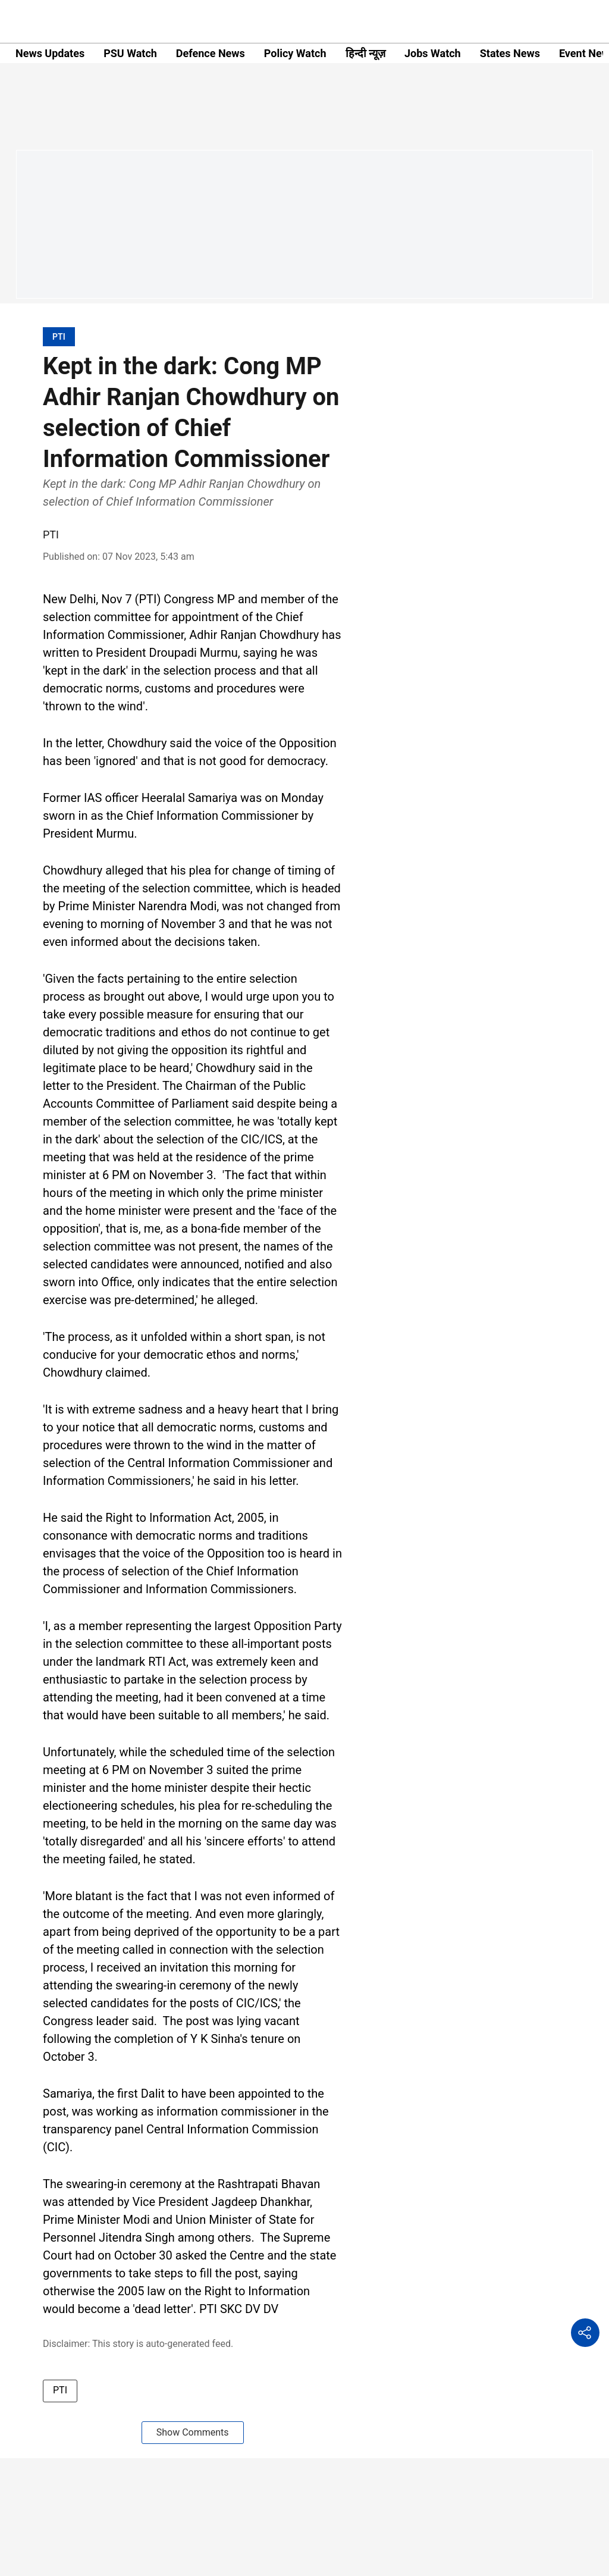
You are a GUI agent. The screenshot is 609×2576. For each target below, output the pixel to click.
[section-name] (59, 336)
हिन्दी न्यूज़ (365, 53)
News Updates (49, 53)
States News (510, 53)
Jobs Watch (432, 53)
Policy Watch (295, 53)
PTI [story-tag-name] (60, 2390)
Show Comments (192, 2432)
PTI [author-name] (51, 534)
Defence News (210, 53)
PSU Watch (130, 53)
